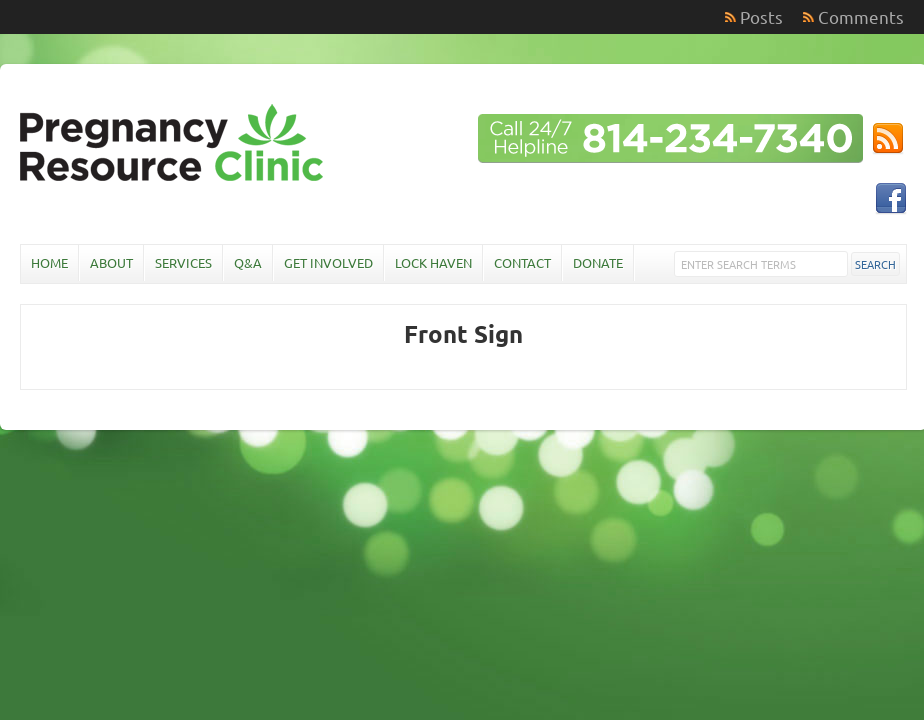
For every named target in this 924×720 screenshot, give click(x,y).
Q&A (248, 262)
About (111, 262)
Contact (522, 262)
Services (183, 262)
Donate (598, 262)
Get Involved (328, 262)
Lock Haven (433, 262)
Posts (761, 16)
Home (49, 262)
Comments (861, 16)
